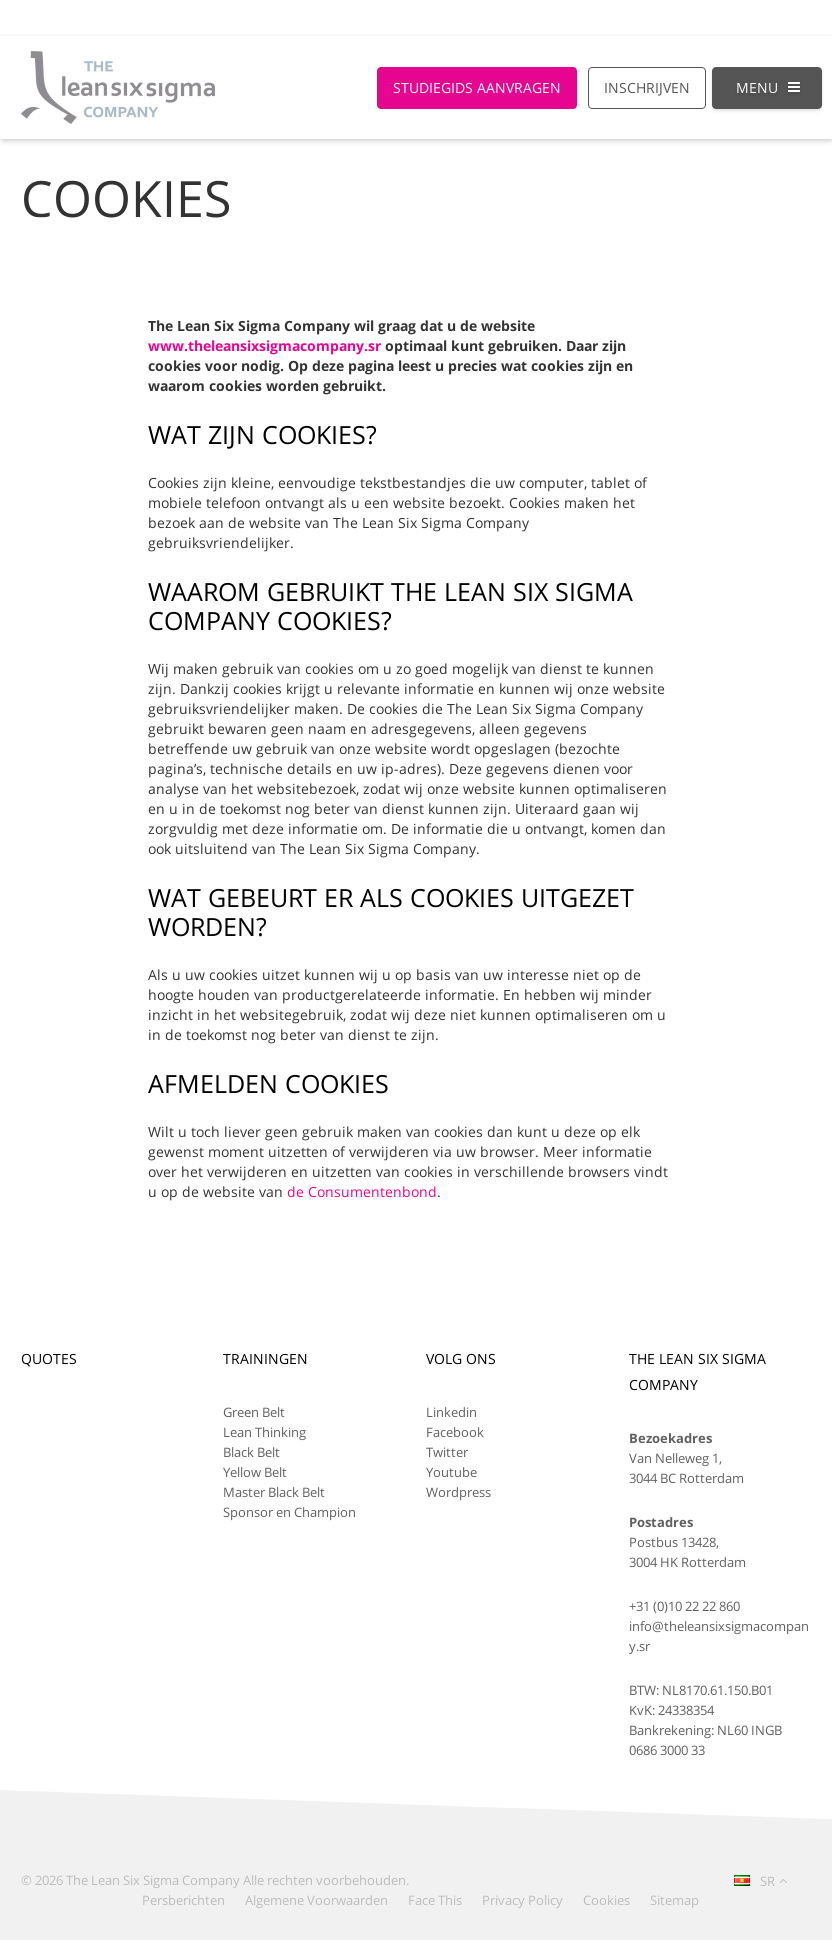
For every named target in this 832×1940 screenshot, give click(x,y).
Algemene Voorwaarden (316, 1900)
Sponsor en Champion (289, 1512)
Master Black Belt (274, 1492)
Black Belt (251, 1452)
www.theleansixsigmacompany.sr (264, 345)
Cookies (606, 1900)
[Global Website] (711, 8)
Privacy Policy (522, 1900)
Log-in (781, 17)
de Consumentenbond (362, 1191)
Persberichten (183, 1900)
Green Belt (254, 1412)
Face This (435, 1900)
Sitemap (674, 1900)
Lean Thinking (264, 1432)
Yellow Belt (255, 1472)
